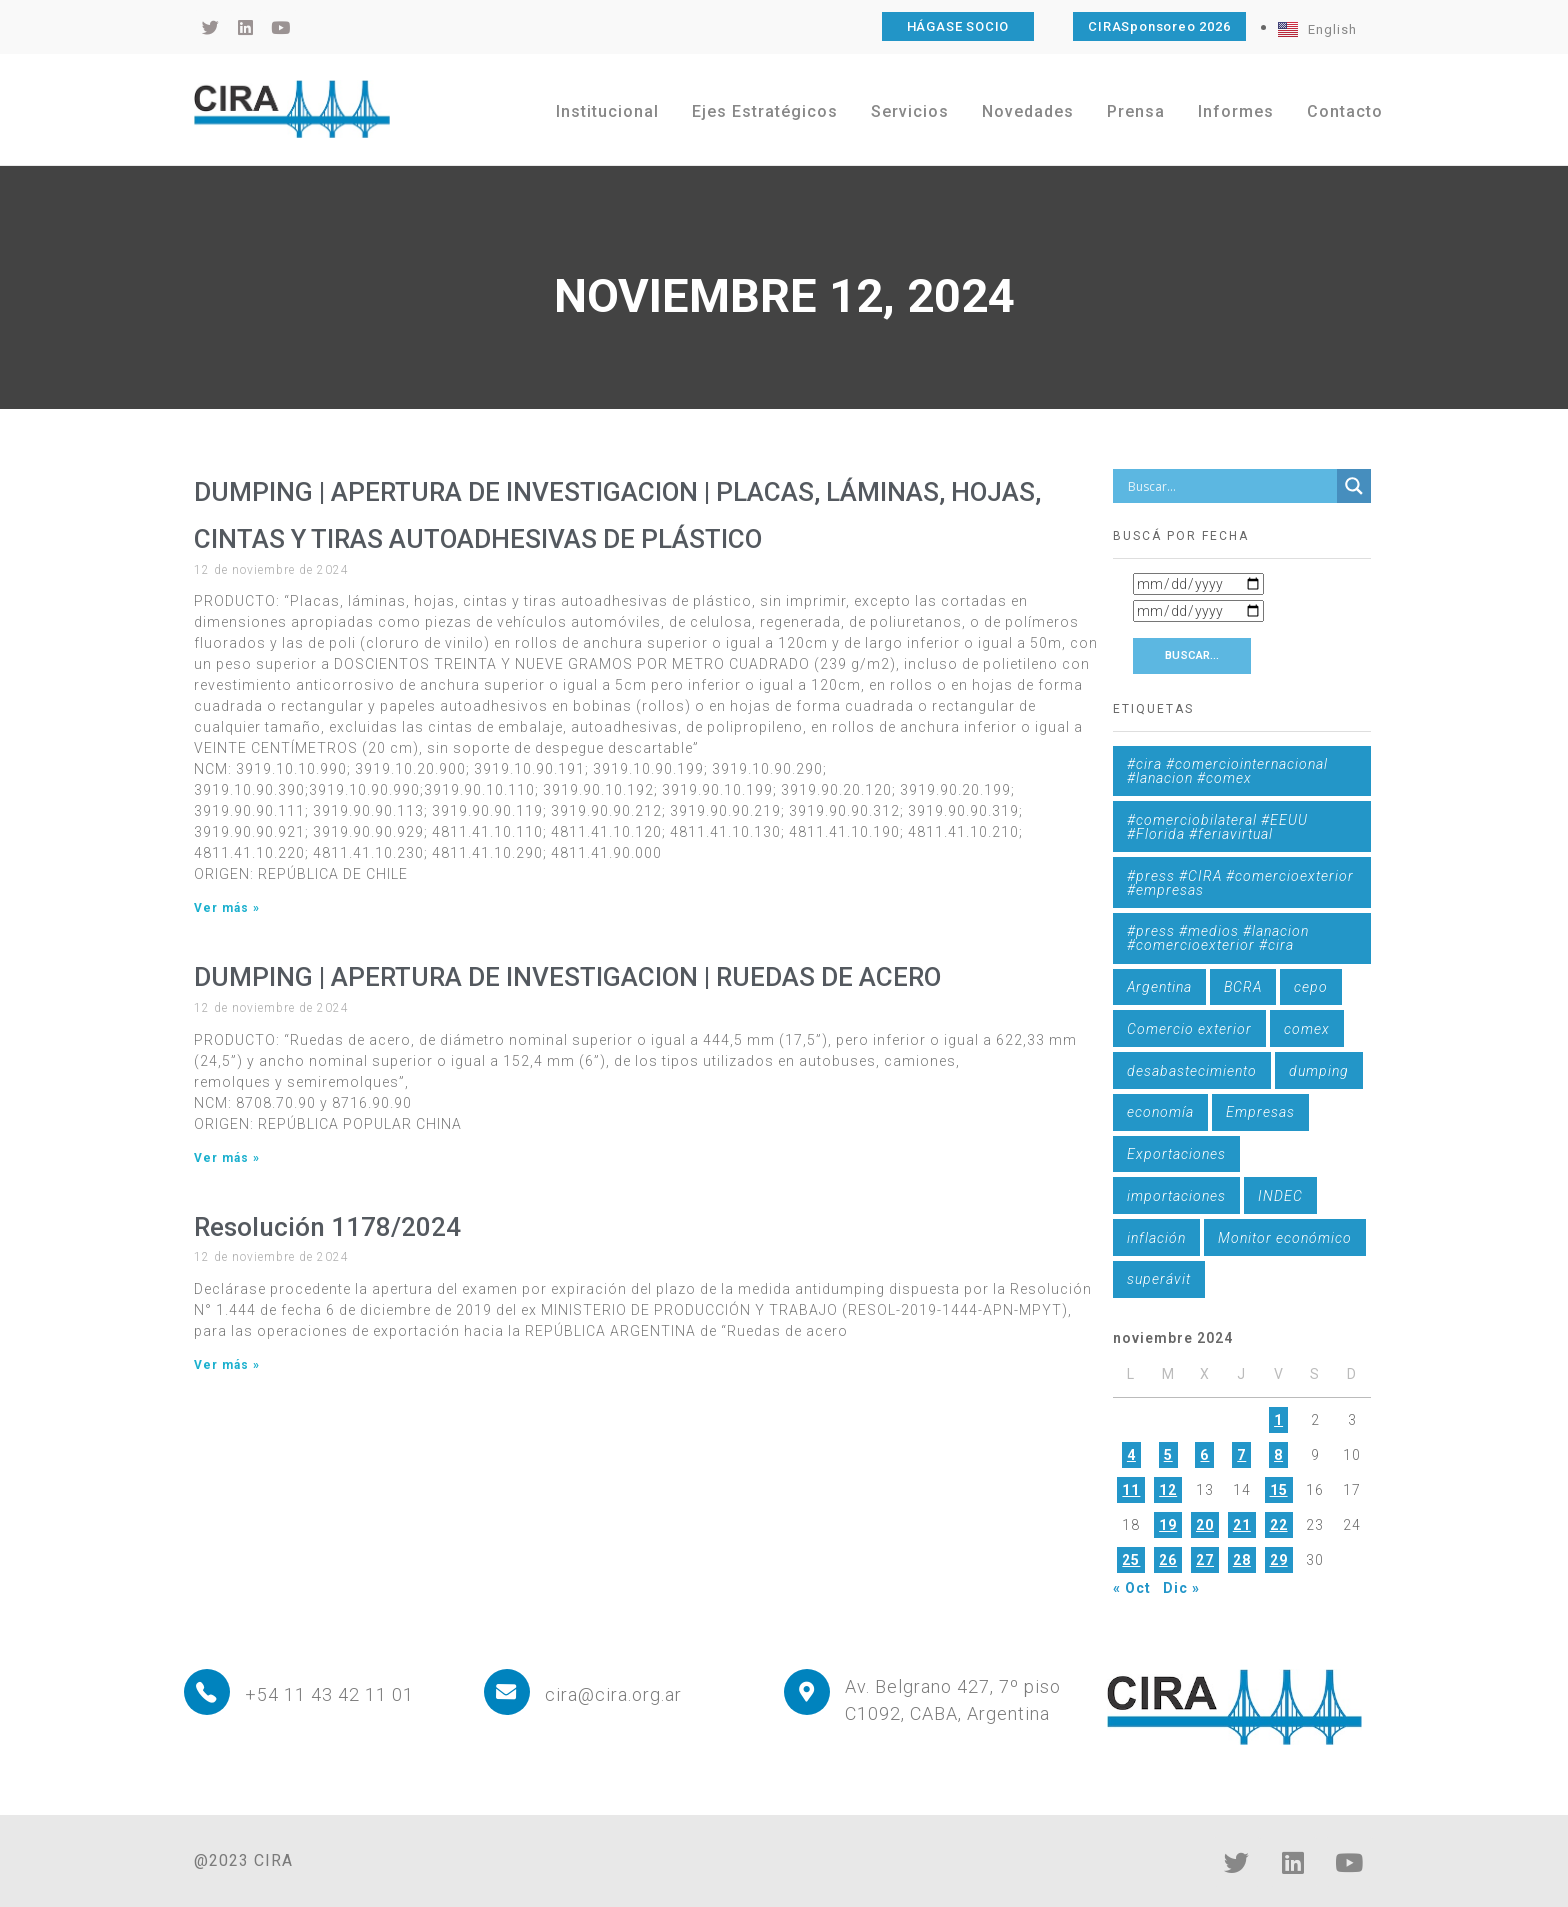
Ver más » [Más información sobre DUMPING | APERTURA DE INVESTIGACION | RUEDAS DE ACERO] (227, 1158)
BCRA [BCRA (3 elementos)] (1243, 987)
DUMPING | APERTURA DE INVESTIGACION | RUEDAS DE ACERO (567, 977)
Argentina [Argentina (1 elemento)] (1159, 987)
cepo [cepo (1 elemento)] (1311, 987)
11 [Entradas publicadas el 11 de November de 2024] (1131, 1490)
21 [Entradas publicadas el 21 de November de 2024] (1242, 1525)
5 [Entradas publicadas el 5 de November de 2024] (1168, 1455)
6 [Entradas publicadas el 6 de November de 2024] (1204, 1455)
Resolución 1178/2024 (327, 1227)
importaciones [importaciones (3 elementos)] (1176, 1196)
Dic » (1181, 1588)
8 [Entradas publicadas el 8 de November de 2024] (1278, 1455)
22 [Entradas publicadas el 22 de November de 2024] (1279, 1525)
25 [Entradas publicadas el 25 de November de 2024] (1131, 1560)
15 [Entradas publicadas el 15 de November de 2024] (1279, 1490)
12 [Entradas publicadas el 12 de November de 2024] (1168, 1490)
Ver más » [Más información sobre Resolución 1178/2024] (227, 1365)
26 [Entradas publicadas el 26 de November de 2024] (1168, 1560)
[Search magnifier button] (1354, 486)
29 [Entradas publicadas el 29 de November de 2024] (1279, 1560)
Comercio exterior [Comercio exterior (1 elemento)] (1189, 1029)
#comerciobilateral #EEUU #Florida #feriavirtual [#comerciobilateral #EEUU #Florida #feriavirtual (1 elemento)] (1217, 827)
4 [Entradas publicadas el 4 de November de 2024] (1131, 1455)
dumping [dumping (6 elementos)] (1319, 1071)
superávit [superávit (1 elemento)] (1159, 1279)
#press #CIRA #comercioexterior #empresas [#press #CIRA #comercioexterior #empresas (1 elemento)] (1240, 883)
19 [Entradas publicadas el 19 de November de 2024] (1168, 1525)
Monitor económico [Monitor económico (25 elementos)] (1285, 1238)
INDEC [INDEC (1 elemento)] (1280, 1196)
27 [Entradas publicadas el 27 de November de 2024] (1205, 1560)
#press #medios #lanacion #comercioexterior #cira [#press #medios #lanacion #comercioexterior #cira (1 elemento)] (1218, 938)
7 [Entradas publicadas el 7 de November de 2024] (1241, 1455)
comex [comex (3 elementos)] (1307, 1029)
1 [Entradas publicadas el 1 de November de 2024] (1278, 1420)
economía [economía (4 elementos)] (1160, 1112)
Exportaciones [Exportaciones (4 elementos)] (1176, 1154)
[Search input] (1230, 486)
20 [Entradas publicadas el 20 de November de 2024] (1205, 1525)
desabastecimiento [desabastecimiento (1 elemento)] (1192, 1071)
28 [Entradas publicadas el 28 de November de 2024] (1242, 1560)
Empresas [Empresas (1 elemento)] (1260, 1112)
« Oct (1132, 1588)
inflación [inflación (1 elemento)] (1156, 1238)
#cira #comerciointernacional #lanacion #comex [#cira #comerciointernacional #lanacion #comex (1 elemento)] (1227, 771)
